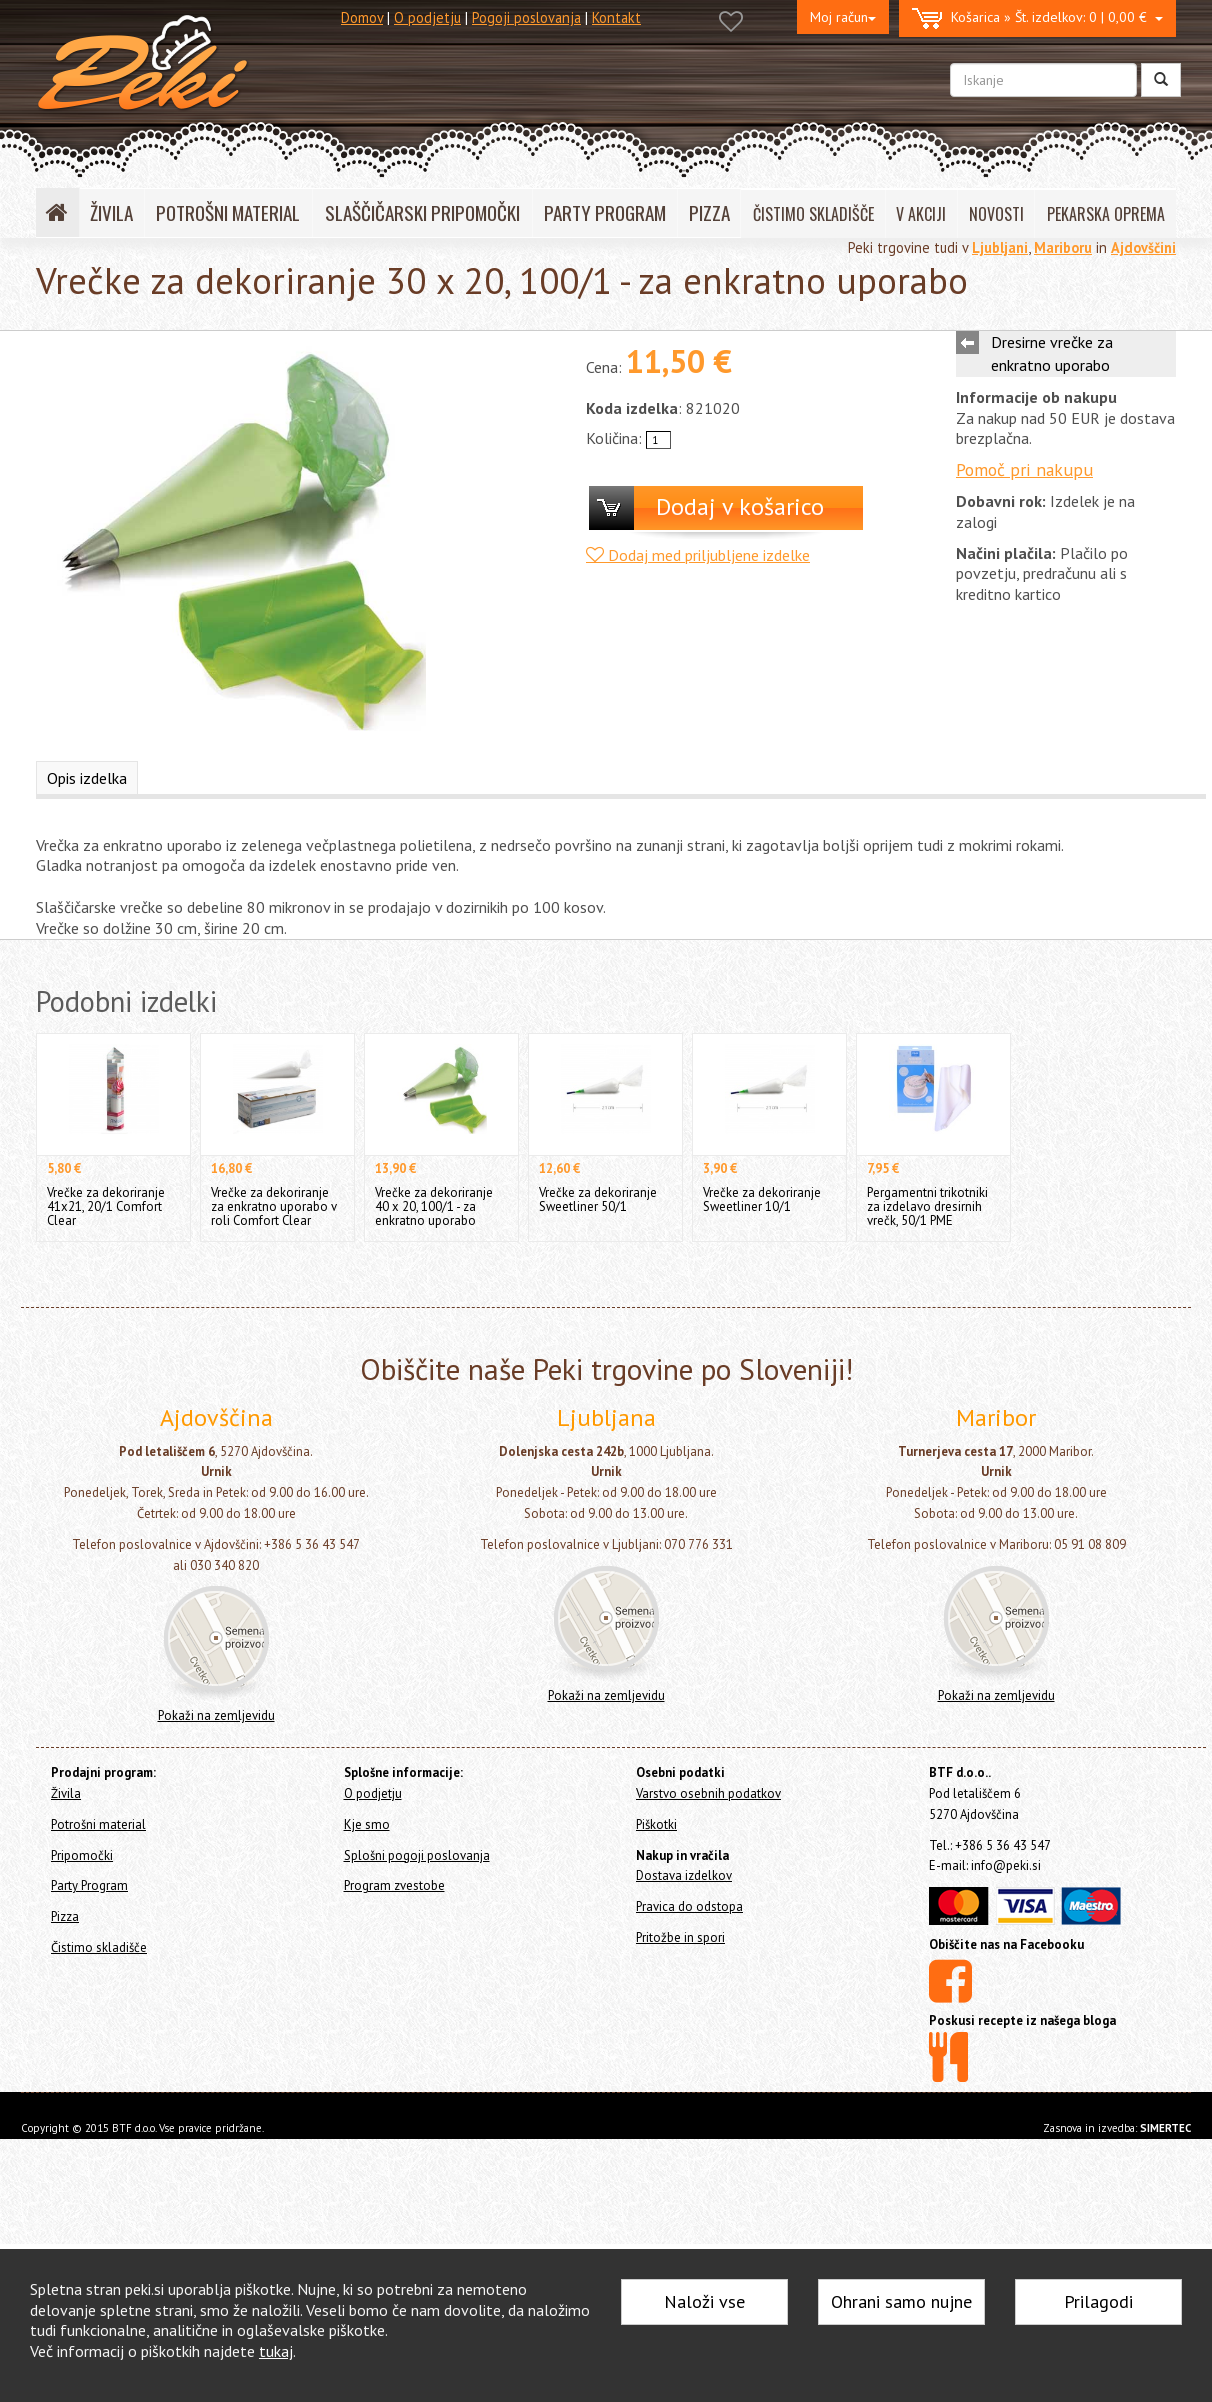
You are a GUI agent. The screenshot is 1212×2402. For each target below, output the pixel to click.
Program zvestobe (394, 1885)
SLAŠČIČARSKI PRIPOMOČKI (422, 212)
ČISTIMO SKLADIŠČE (813, 214)
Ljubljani (1000, 247)
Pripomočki (82, 1855)
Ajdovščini (1143, 247)
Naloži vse (704, 2301)
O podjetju (427, 17)
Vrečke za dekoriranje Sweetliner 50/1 (598, 1199)
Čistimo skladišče (99, 1947)
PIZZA (709, 212)
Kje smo (367, 1824)
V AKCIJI (921, 214)
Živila (66, 1793)
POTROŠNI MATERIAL (228, 212)
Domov (362, 17)
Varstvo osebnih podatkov (708, 1793)
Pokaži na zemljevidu (216, 1715)
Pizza (65, 1916)
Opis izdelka (87, 778)
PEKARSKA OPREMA (1106, 214)
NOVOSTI (996, 214)
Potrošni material (98, 1824)
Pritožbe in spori (680, 1937)
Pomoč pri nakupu (1024, 469)
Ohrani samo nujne (901, 2301)
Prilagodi (1098, 2301)
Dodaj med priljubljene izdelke (698, 555)
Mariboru (1063, 247)
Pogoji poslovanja (526, 17)
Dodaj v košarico (740, 506)
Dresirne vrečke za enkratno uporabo (1052, 353)
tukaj (276, 2351)
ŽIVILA (111, 212)
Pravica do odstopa (689, 1906)
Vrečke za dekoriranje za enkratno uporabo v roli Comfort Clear (274, 1206)
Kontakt (616, 17)
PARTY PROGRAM (605, 212)
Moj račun (843, 17)
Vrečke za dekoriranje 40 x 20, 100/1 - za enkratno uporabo (434, 1206)
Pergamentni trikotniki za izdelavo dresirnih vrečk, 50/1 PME (927, 1206)
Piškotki (656, 1824)
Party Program (89, 1885)
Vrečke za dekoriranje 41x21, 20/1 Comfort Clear (106, 1206)
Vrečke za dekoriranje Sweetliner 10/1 (762, 1199)
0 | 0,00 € (1037, 18)
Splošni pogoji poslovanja (417, 1855)
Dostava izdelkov (684, 1875)
